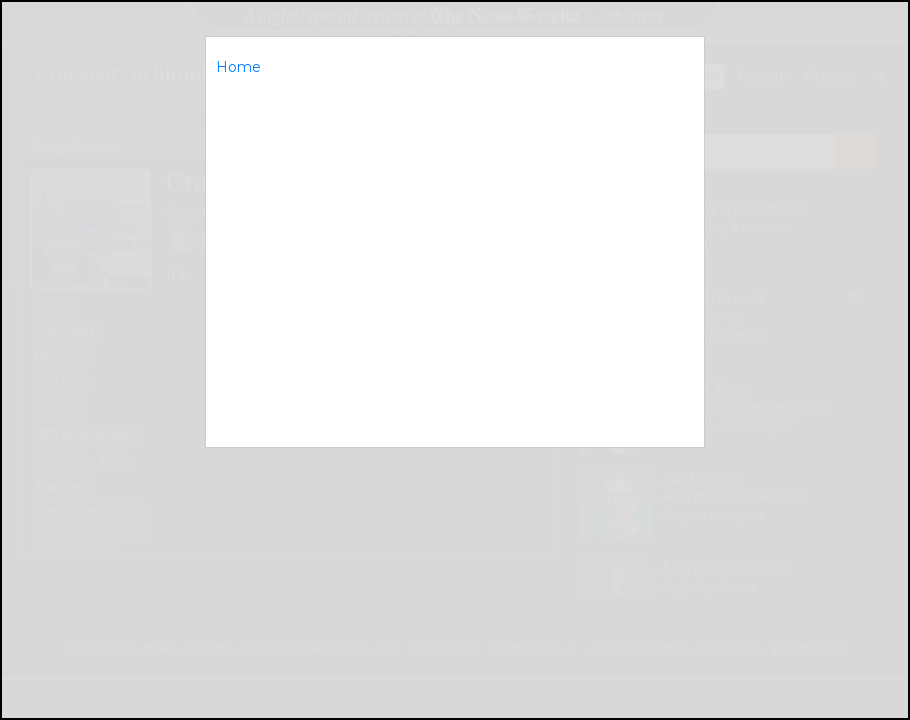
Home (238, 67)
